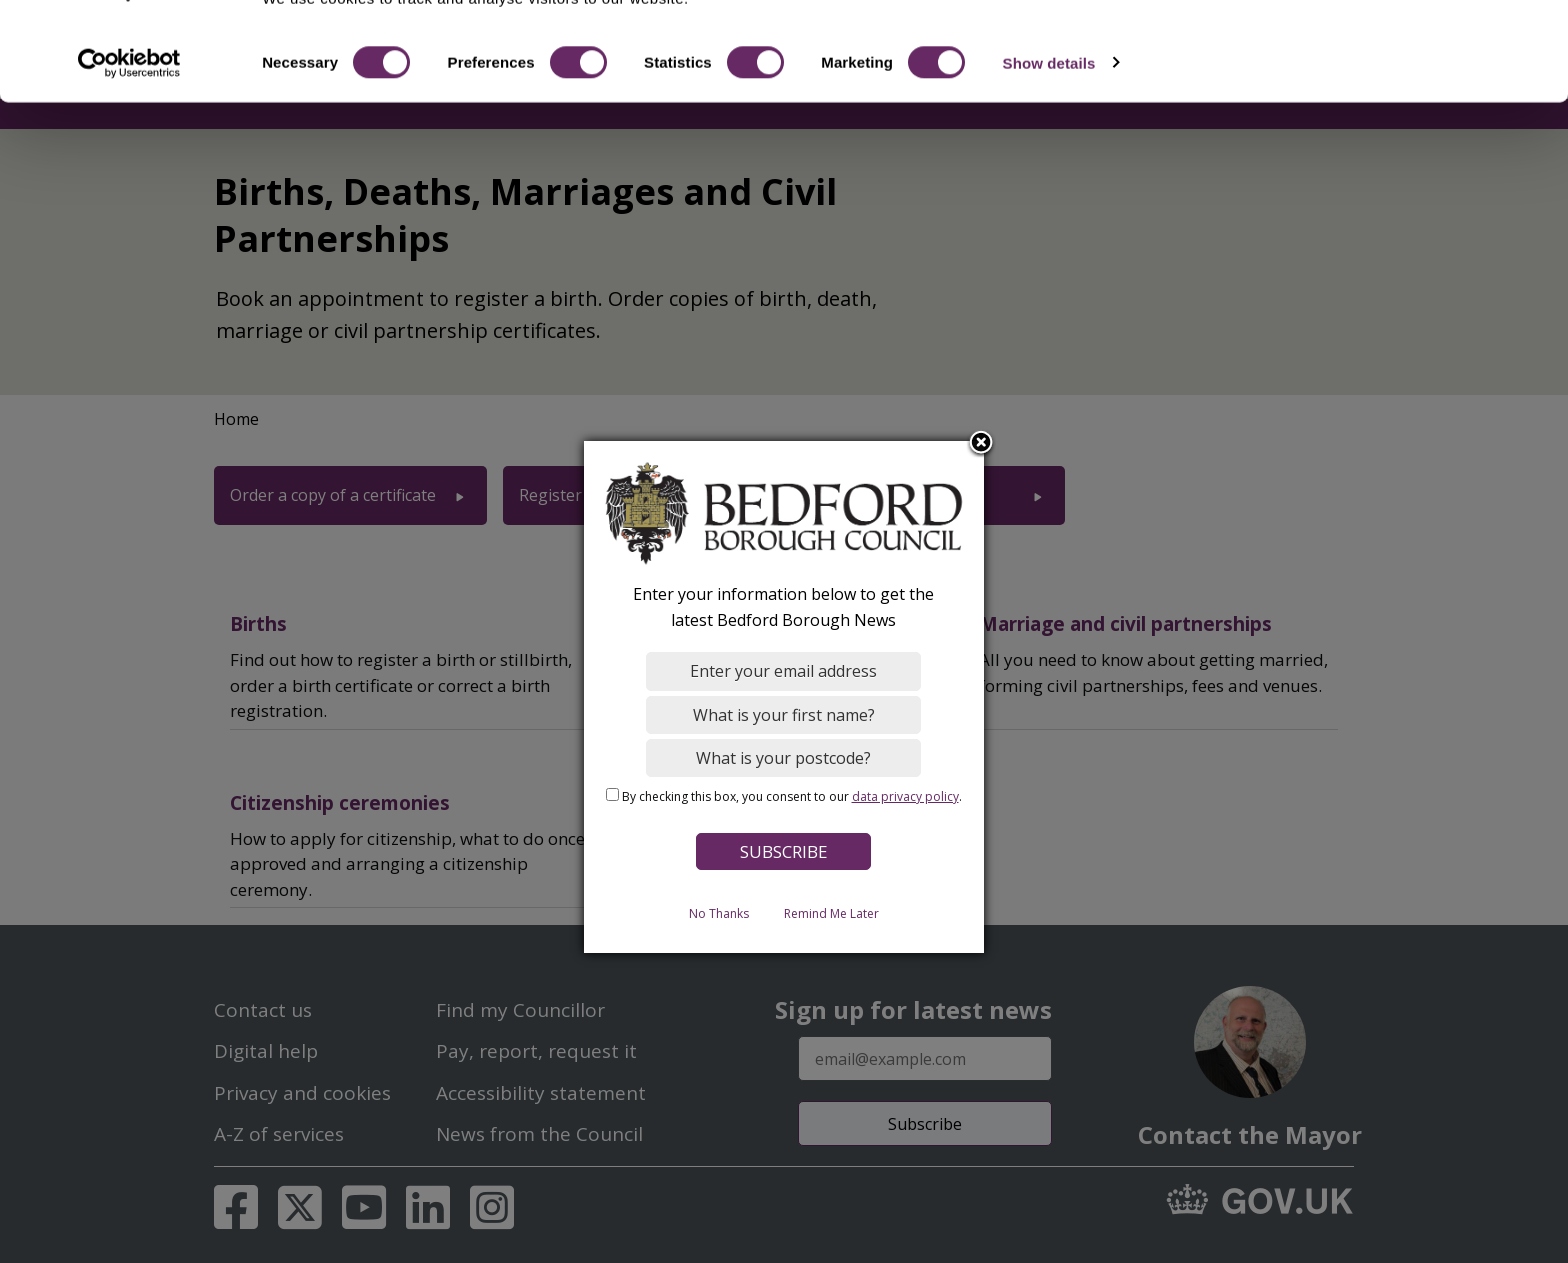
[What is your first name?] (784, 715)
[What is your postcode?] (784, 758)
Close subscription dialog (982, 444)
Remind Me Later (831, 913)
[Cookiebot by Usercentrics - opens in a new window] (129, 138)
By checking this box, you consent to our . (792, 796)
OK (1401, 49)
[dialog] (784, 697)
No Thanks (719, 913)
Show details (1049, 137)
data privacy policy (905, 796)
